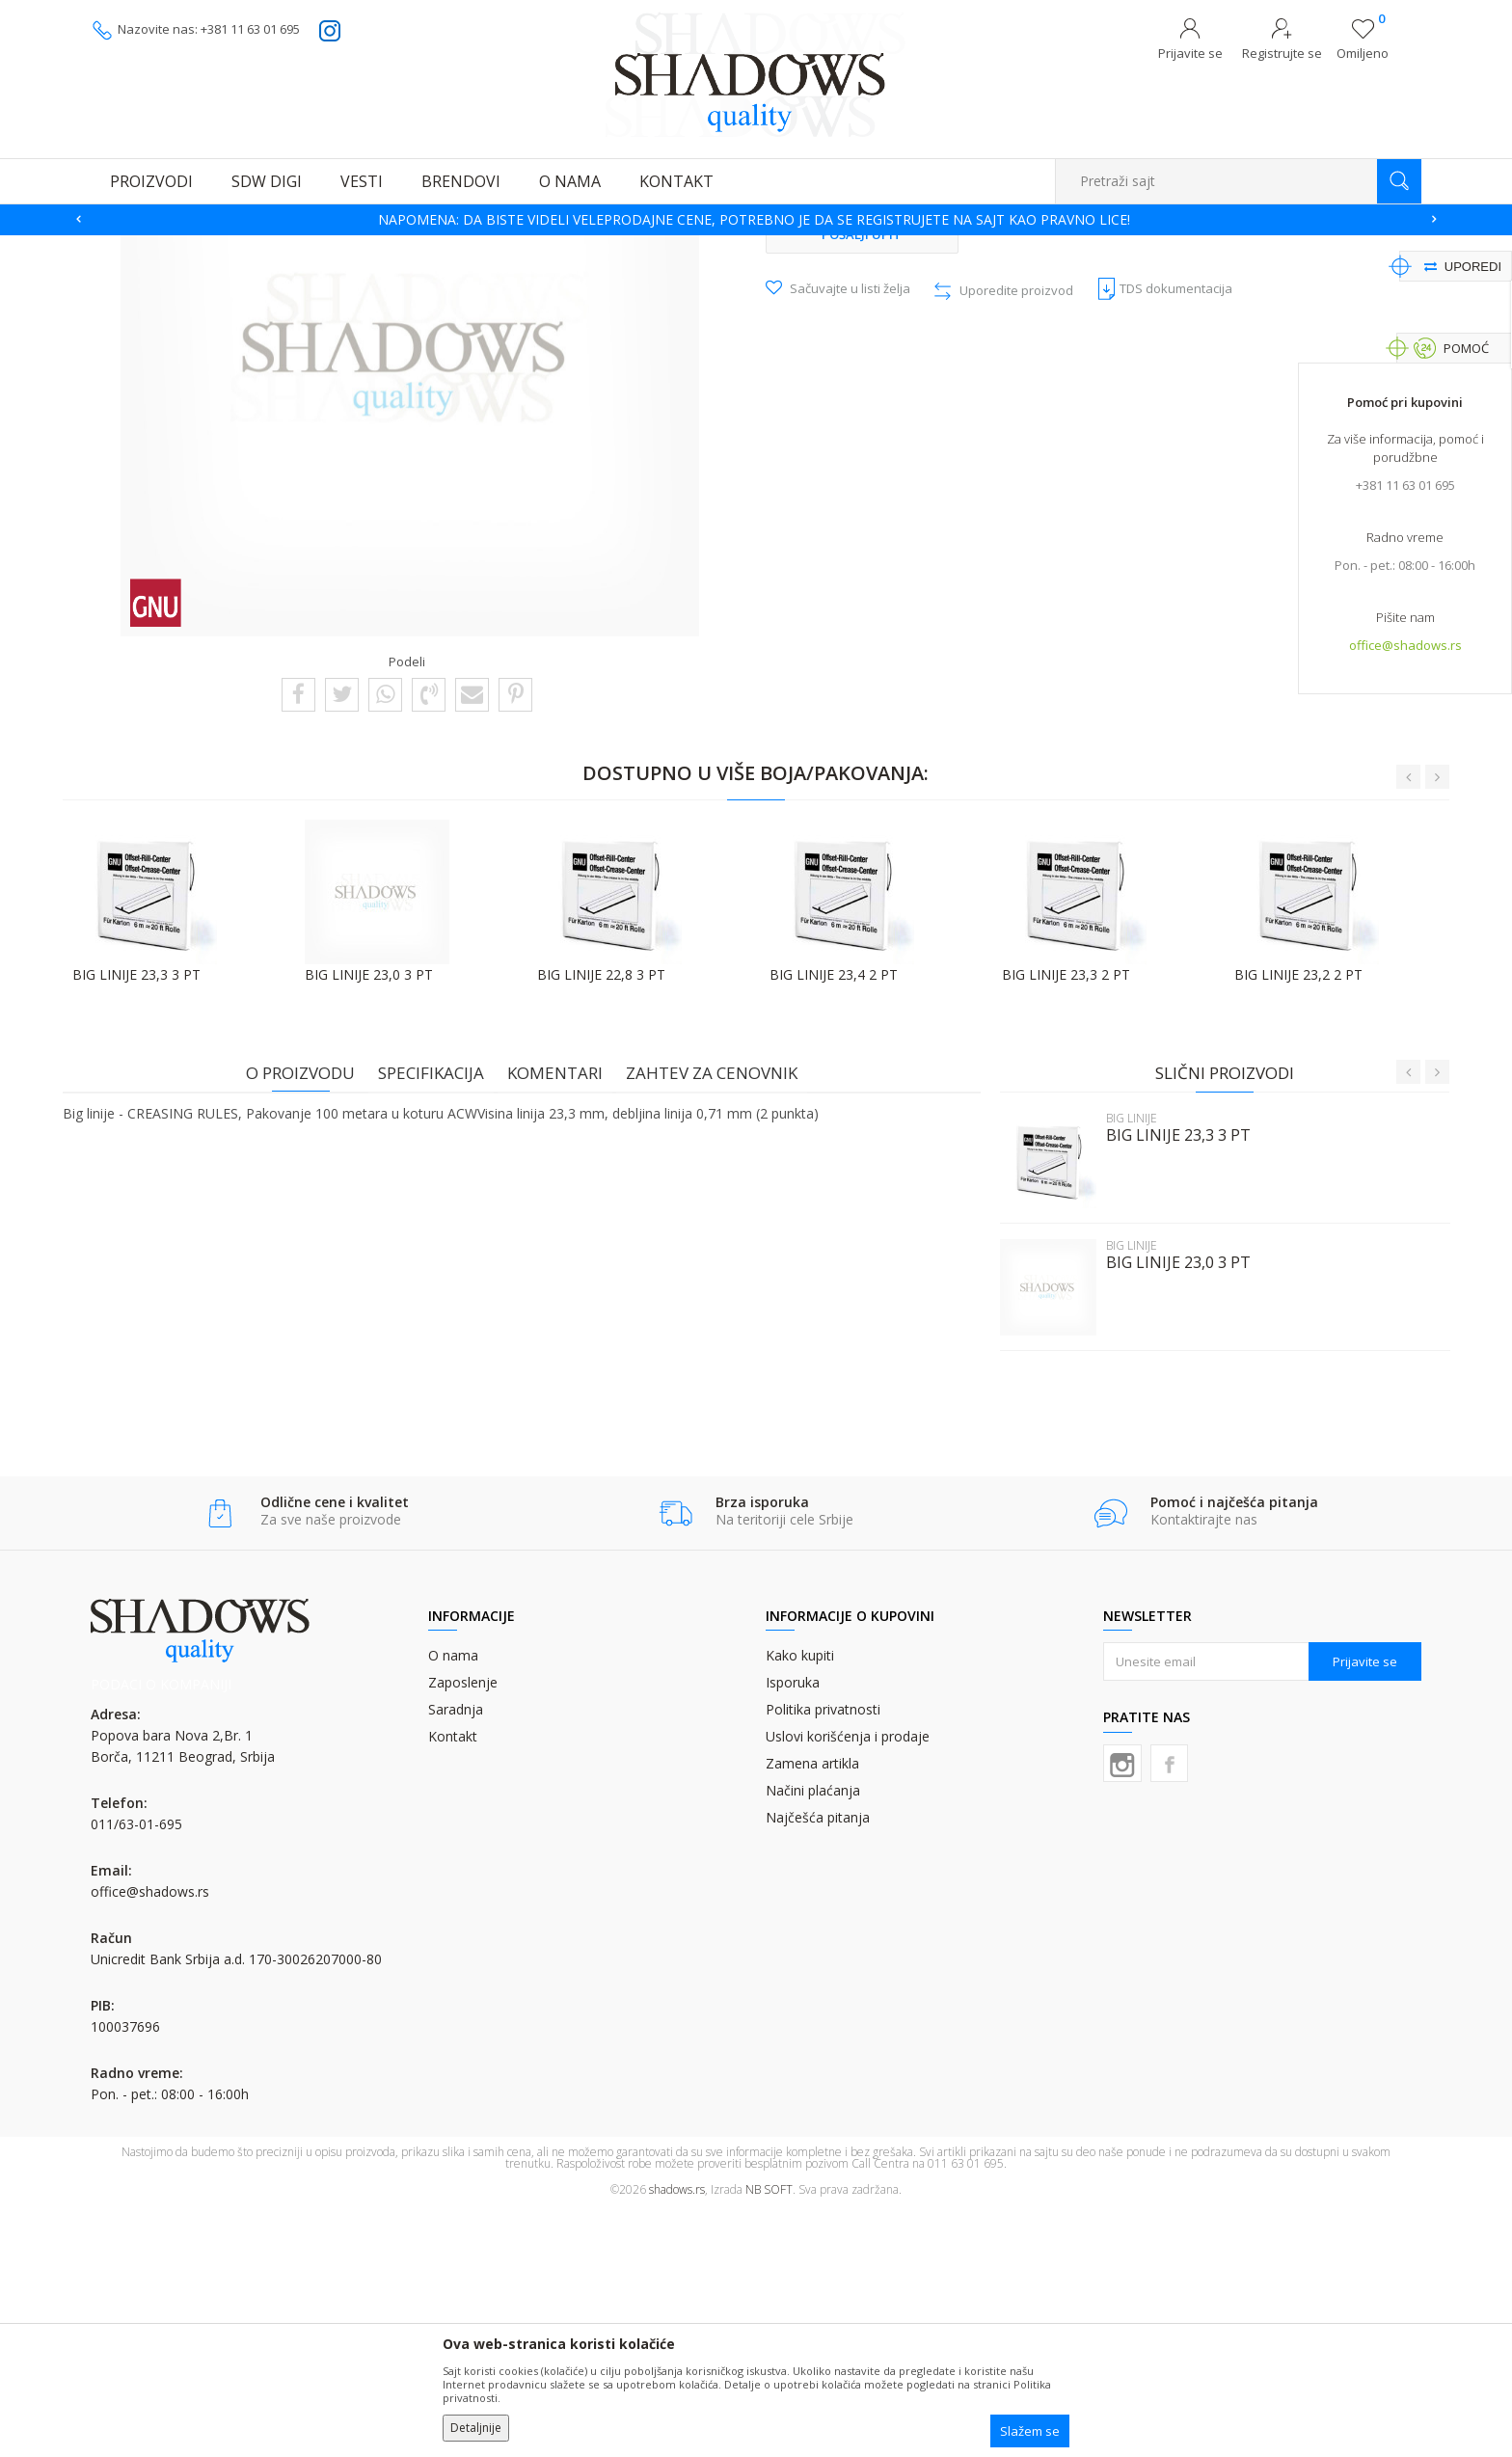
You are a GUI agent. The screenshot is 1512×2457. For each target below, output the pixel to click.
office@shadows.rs (1405, 647)
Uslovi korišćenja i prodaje (848, 1983)
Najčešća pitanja (818, 2064)
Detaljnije (475, 2427)
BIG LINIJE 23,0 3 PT (1168, 1507)
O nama (453, 1902)
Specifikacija (441, 1318)
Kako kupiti (800, 1902)
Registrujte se (1282, 53)
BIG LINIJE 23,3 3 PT (1168, 1380)
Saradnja (455, 1956)
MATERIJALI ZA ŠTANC (451, 247)
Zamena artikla (812, 2010)
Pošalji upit (863, 479)
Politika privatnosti (823, 1956)
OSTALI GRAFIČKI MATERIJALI (303, 247)
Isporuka (793, 1929)
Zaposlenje (463, 1929)
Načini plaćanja (813, 2037)
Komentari (564, 1318)
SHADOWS (119, 247)
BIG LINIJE (549, 247)
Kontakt (452, 1983)
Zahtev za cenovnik (721, 1318)
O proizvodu (310, 1318)
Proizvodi (187, 247)
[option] (756, 219)
